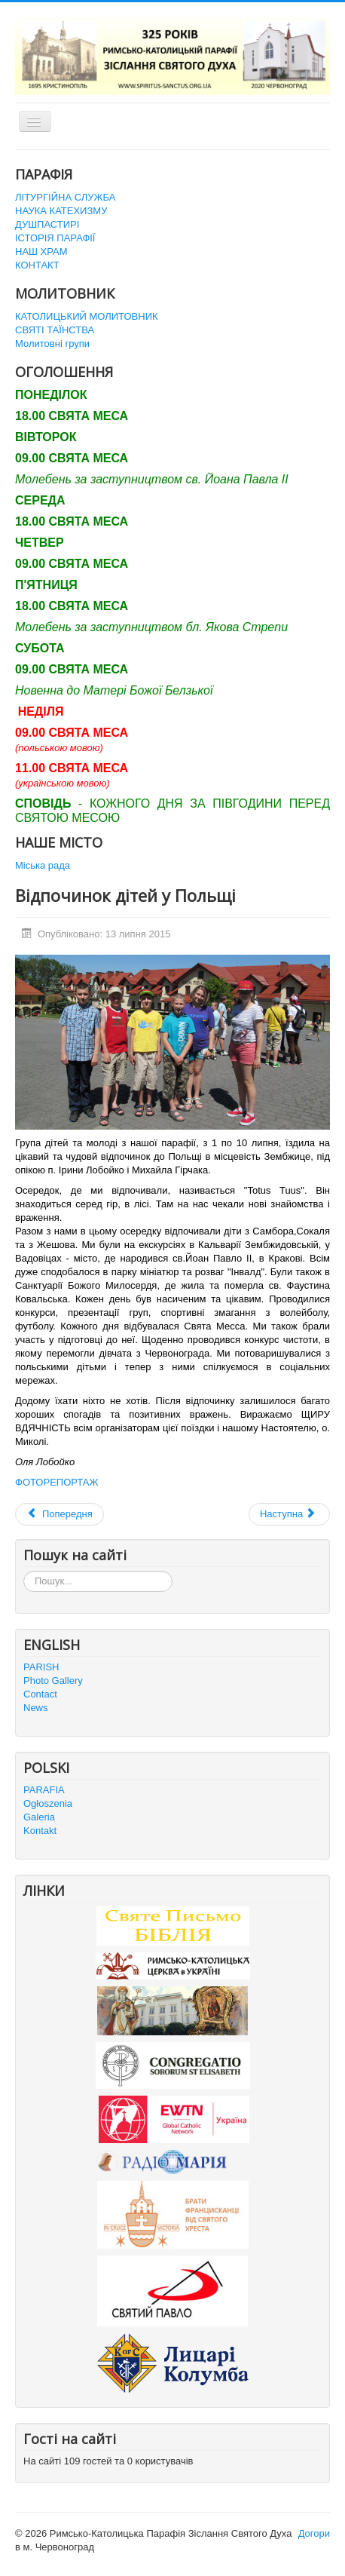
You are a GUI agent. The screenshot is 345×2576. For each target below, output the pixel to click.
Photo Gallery (53, 1680)
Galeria (39, 1817)
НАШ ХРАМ (41, 251)
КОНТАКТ (37, 265)
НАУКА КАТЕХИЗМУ (61, 210)
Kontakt (39, 1830)
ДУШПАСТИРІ (47, 224)
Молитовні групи (52, 343)
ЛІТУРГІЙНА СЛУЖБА (65, 197)
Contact (40, 1694)
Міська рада (42, 865)
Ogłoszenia (47, 1803)
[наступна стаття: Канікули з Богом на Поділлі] (289, 1514)
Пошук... (23, 1571)
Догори (314, 2533)
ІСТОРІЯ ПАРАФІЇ (55, 238)
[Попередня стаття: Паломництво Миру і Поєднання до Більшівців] (59, 1514)
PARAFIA (44, 1790)
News (35, 1707)
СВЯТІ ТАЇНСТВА (54, 330)
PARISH (41, 1667)
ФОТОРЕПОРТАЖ (57, 1482)
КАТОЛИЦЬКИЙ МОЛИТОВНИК (86, 316)
